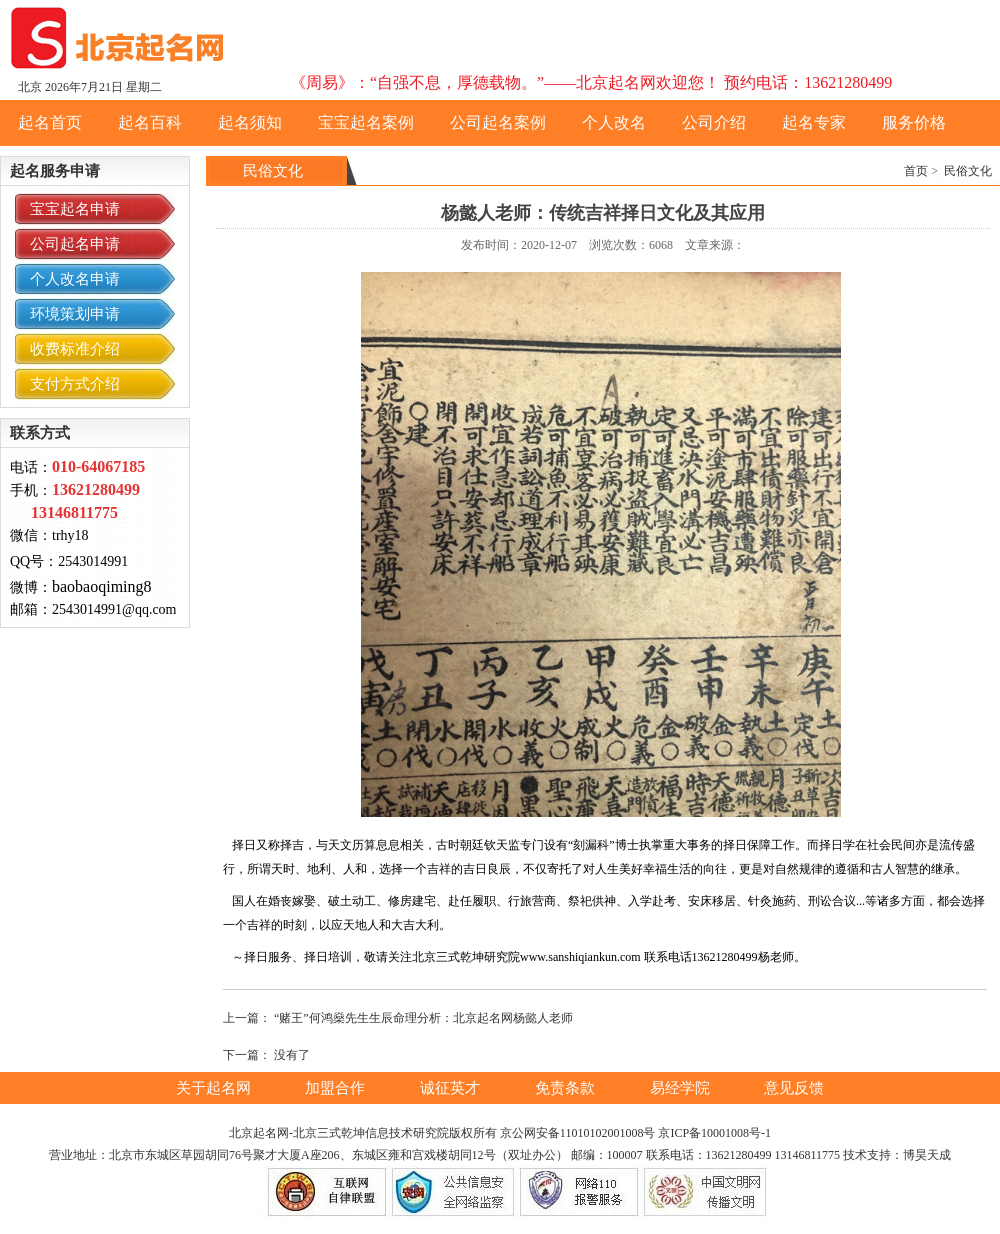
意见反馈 (794, 1088)
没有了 (292, 1055)
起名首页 (50, 122)
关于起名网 (215, 1088)
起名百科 (150, 122)
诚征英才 (452, 1088)
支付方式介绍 (75, 384)
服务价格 (914, 122)
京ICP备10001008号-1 (714, 1133)
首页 (916, 171)
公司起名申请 (75, 244)
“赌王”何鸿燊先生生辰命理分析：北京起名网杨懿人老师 (423, 1018)
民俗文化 (968, 171)
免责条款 (567, 1088)
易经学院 (682, 1088)
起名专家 (814, 122)
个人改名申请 (75, 279)
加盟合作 (337, 1088)
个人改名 (614, 122)
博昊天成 (927, 1155)
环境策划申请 (75, 314)
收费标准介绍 (75, 349)
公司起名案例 (498, 122)
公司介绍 (714, 122)
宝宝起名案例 (366, 122)
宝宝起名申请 (75, 209)
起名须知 (250, 122)
